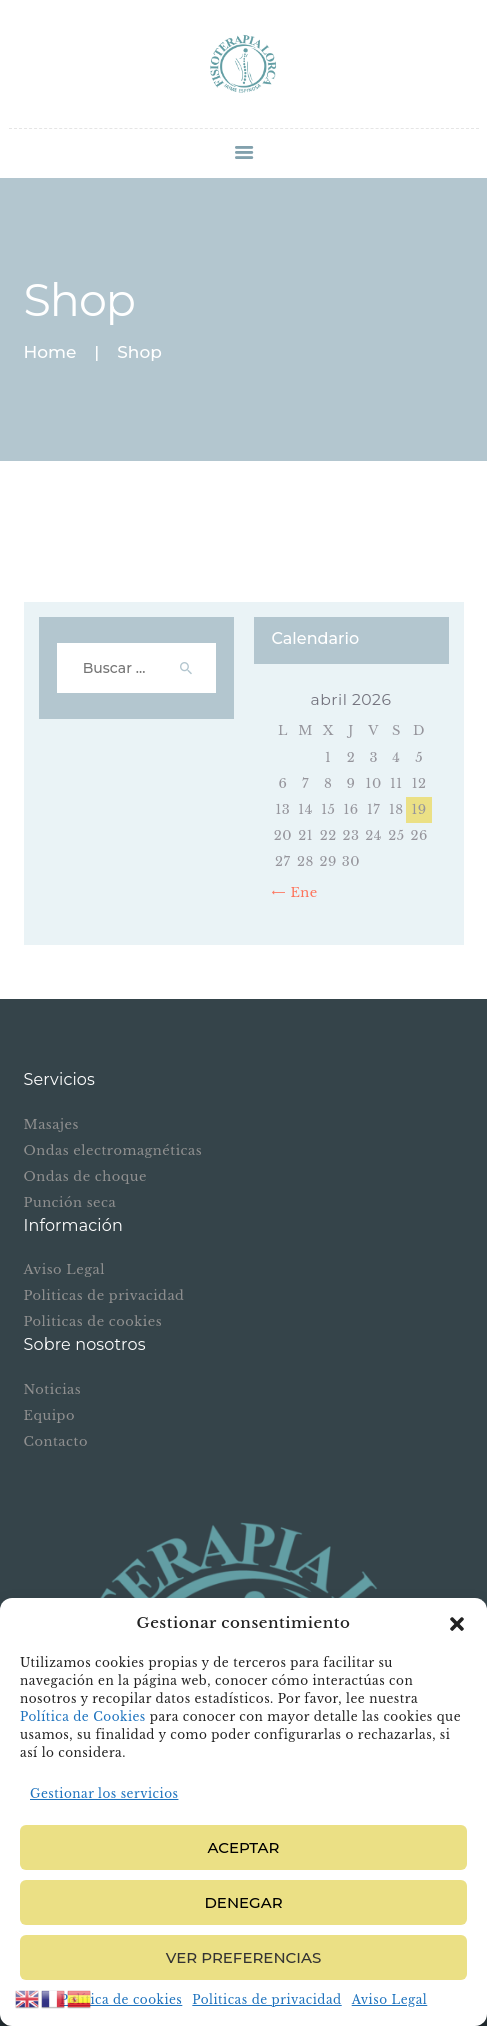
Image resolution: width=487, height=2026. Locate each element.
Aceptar (244, 1847)
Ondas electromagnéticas (113, 1150)
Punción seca (70, 1202)
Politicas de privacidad (266, 1999)
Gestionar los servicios (104, 1793)
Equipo (49, 1415)
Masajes (51, 1124)
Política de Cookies (83, 1716)
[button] (457, 1624)
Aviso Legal (390, 1999)
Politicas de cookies (93, 1321)
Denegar (243, 1902)
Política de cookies (121, 1999)
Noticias (53, 1389)
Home (50, 352)
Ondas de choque (85, 1176)
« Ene (298, 892)
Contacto (56, 1441)
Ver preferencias (243, 1957)
